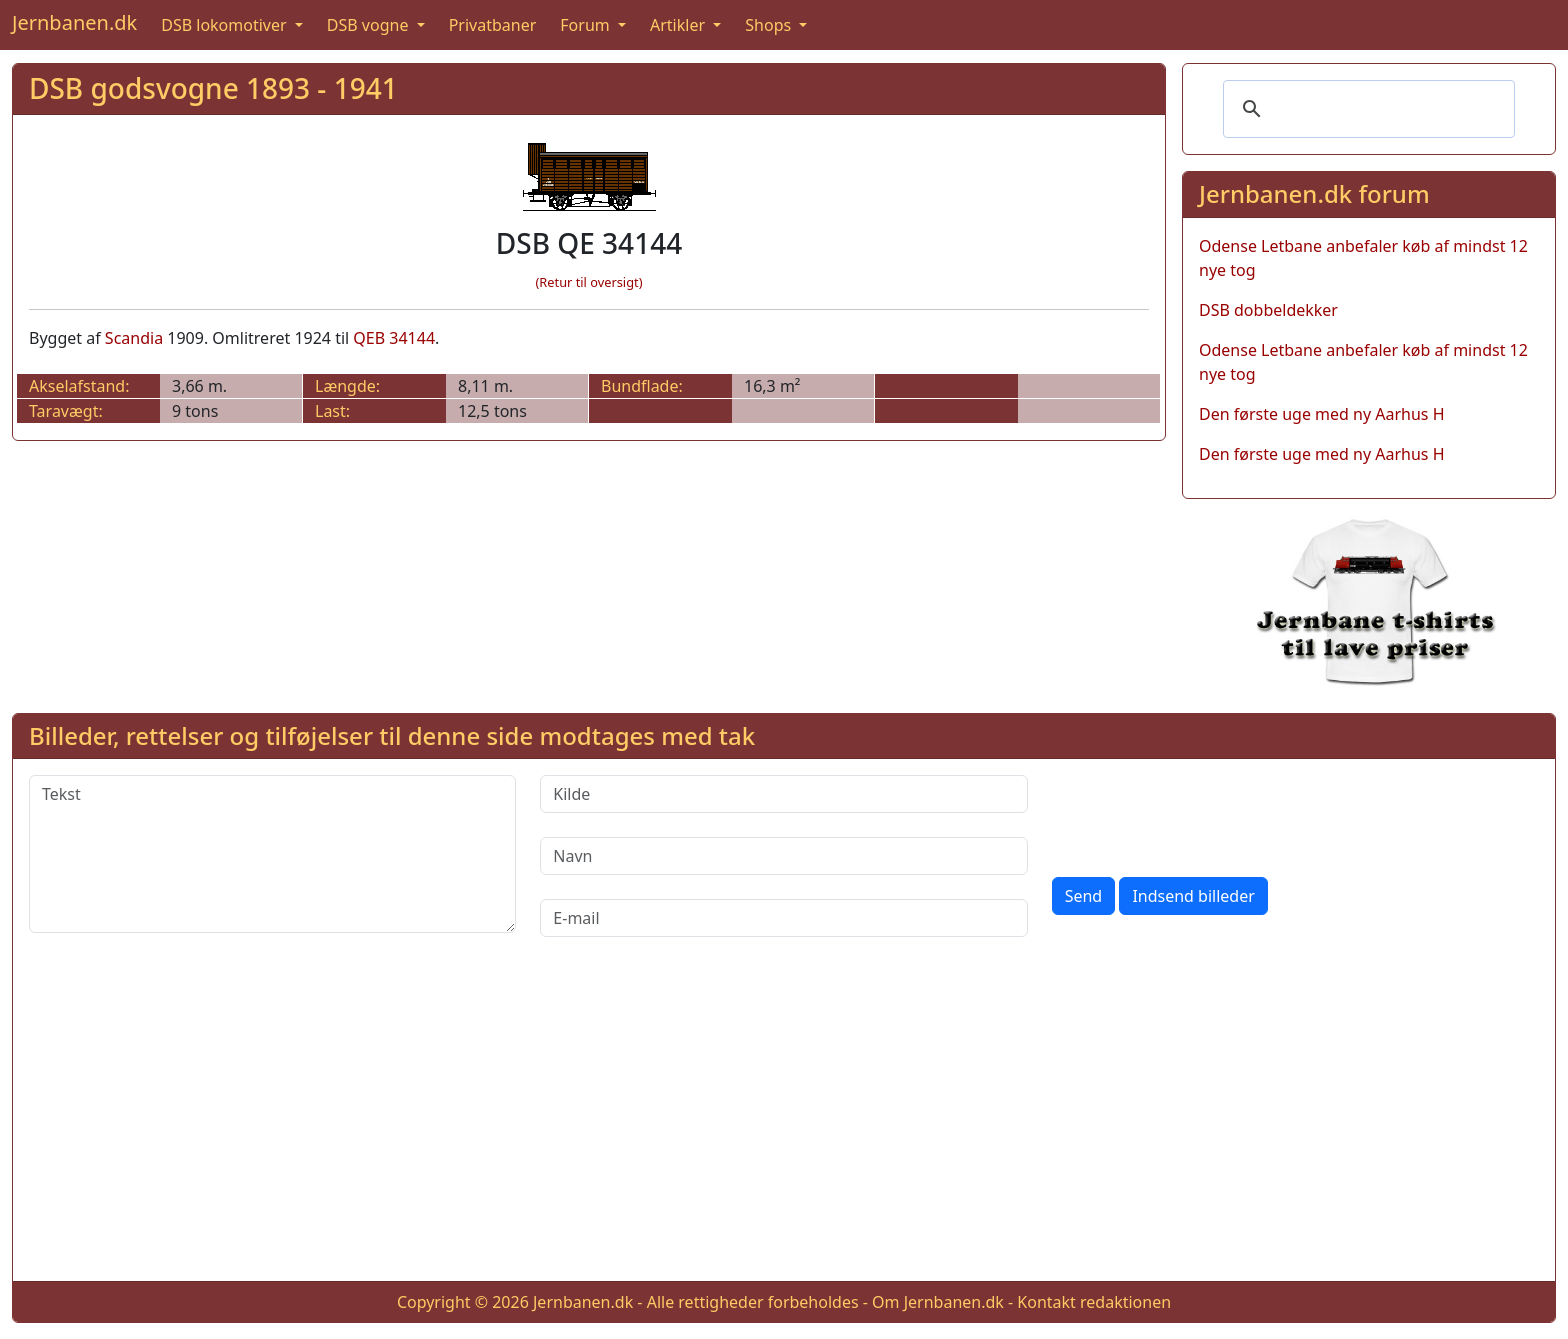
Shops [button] (770, 25)
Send (1084, 896)
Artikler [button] (679, 25)
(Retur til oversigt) (589, 282)
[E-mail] (783, 918)
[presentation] (1204, 814)
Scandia (134, 338)
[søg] (1366, 109)
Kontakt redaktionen (1094, 1302)
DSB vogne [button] (370, 25)
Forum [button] (587, 25)
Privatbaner (493, 25)
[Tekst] (272, 854)
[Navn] (783, 856)
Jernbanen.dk (74, 22)
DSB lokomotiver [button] (226, 25)
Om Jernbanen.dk (938, 1302)
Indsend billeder (1193, 896)
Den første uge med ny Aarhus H (1322, 414)
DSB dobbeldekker (1268, 310)
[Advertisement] (784, 1125)
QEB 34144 (394, 338)
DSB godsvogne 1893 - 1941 (213, 88)
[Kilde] (783, 794)
